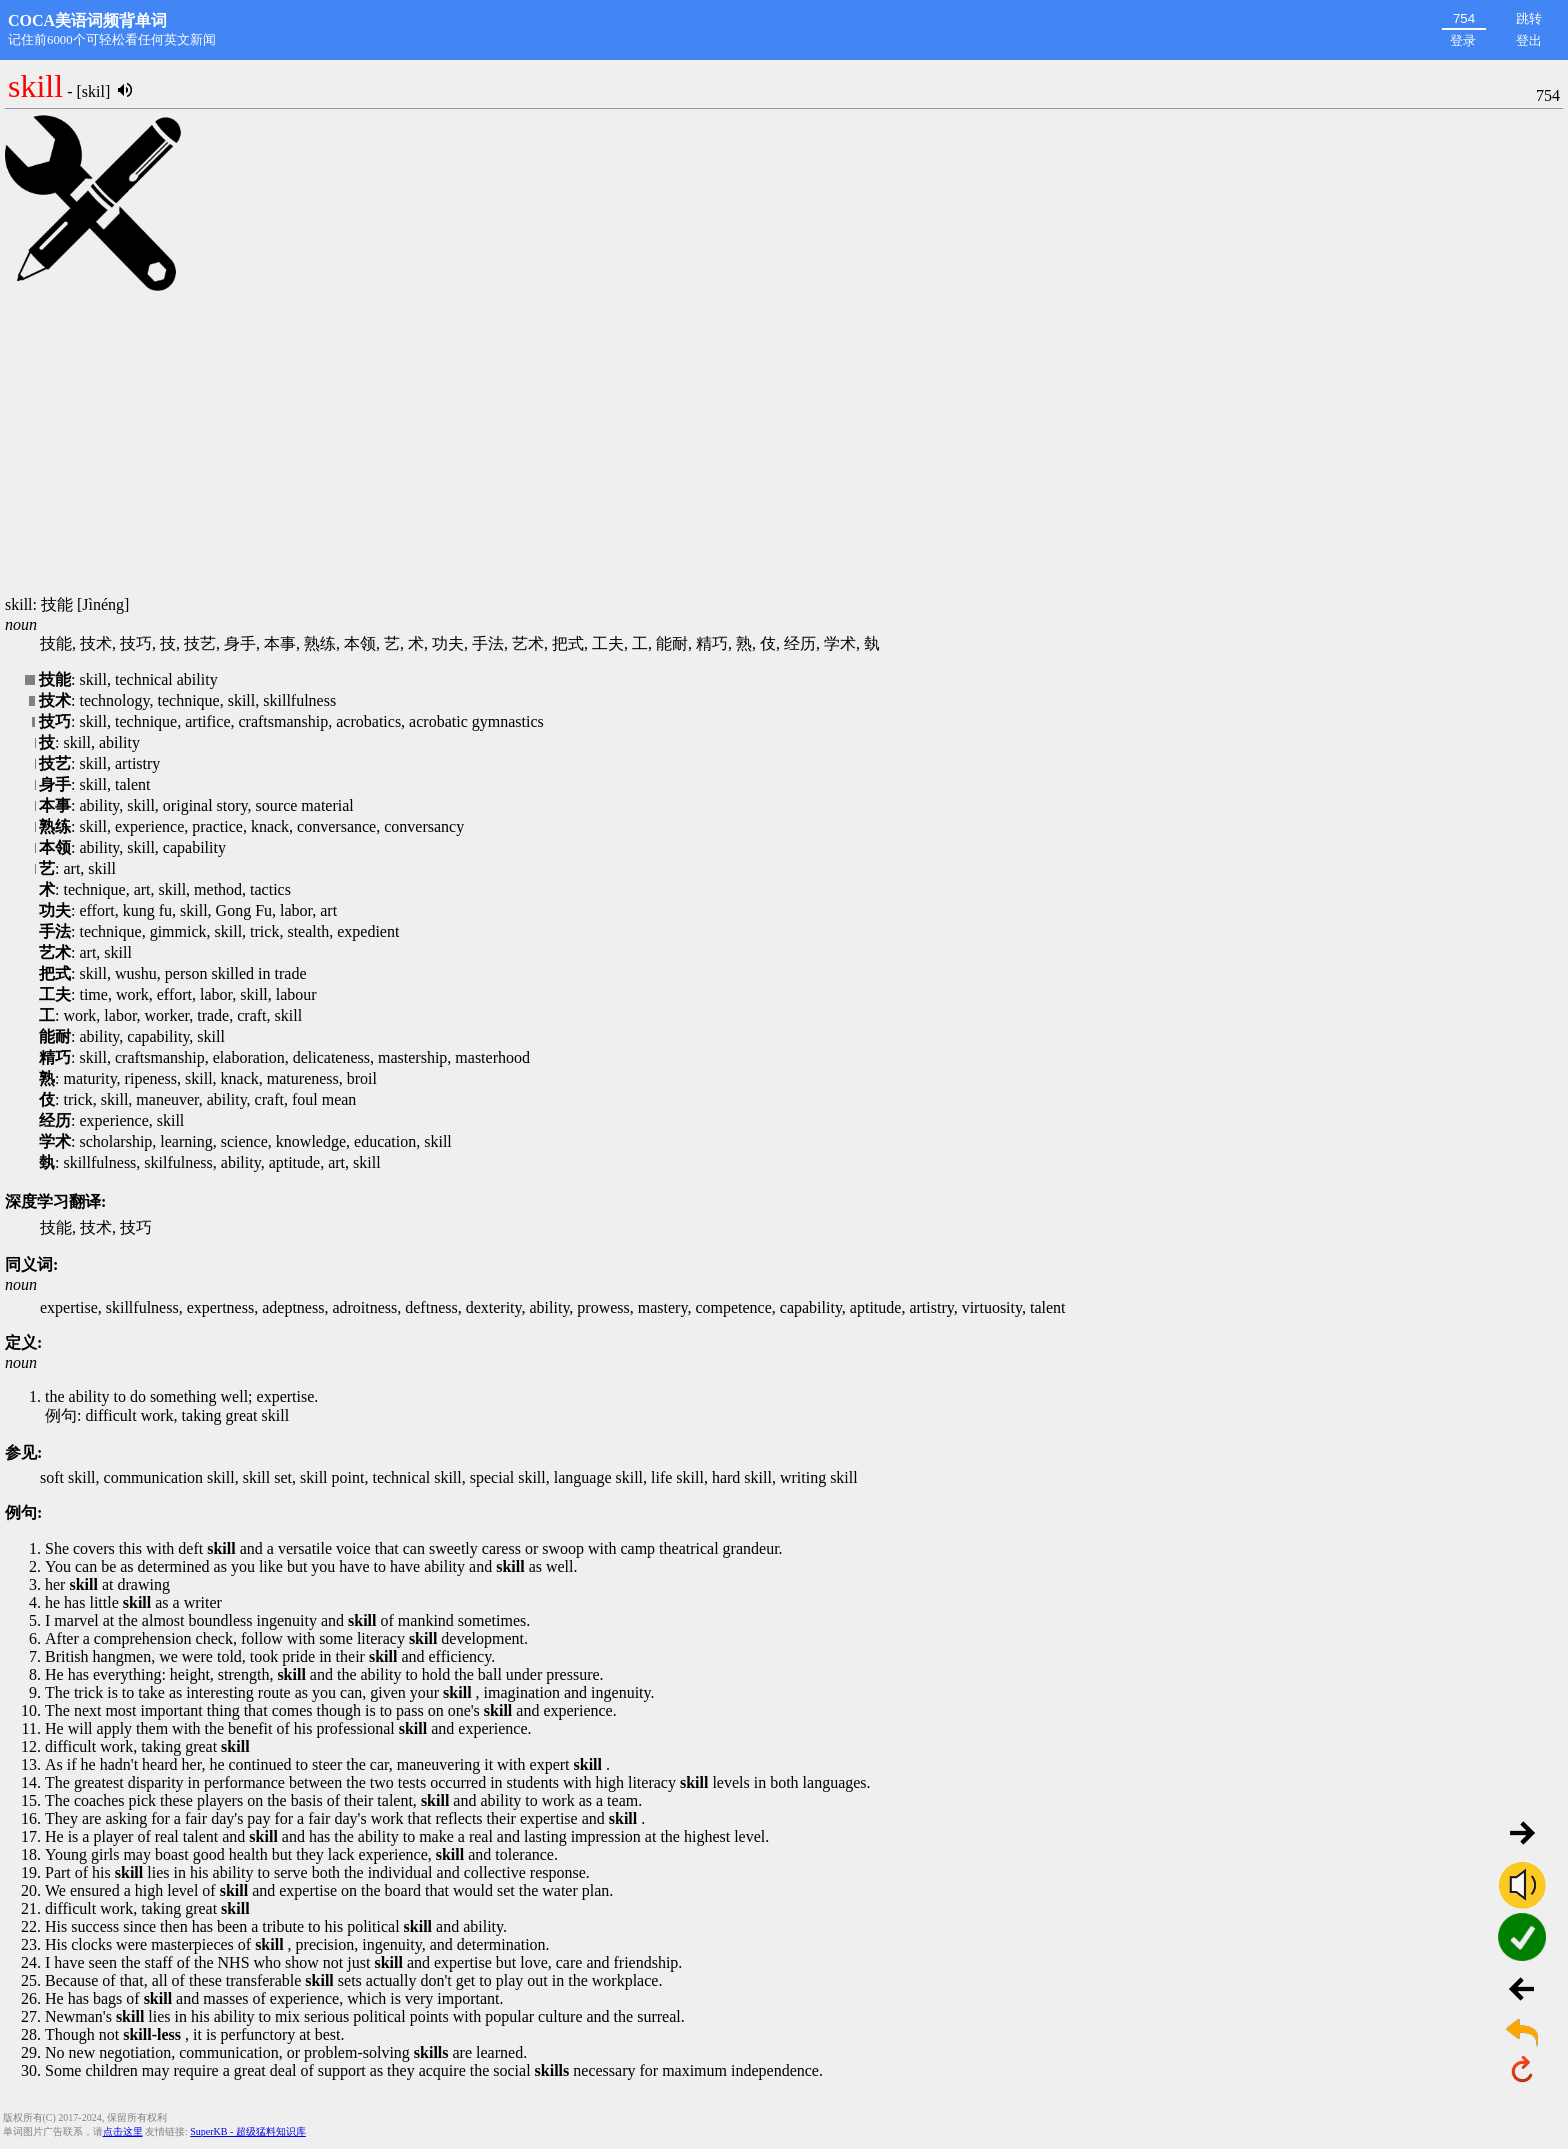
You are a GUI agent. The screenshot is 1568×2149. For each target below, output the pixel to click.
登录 (1463, 40)
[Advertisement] (784, 445)
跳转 (1529, 18)
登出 (1529, 40)
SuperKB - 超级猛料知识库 (248, 2131)
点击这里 (123, 2131)
